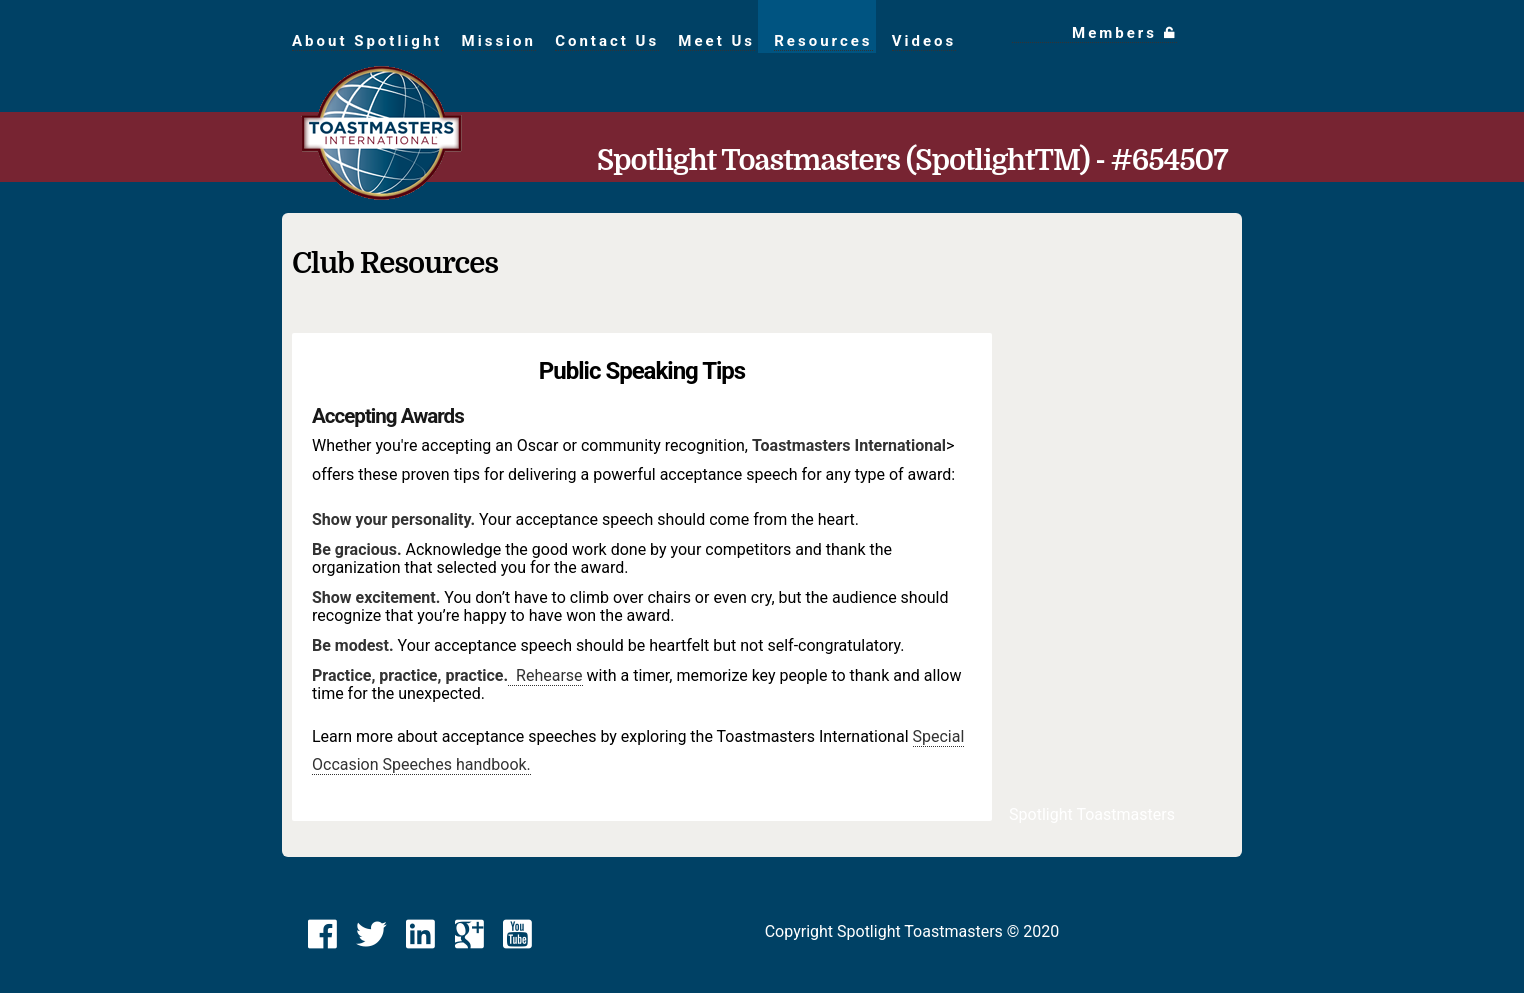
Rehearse (545, 675)
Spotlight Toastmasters (1092, 814)
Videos (924, 41)
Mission (499, 41)
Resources (823, 41)
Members (1124, 33)
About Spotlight (367, 41)
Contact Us (607, 41)
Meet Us (716, 41)
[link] (322, 935)
